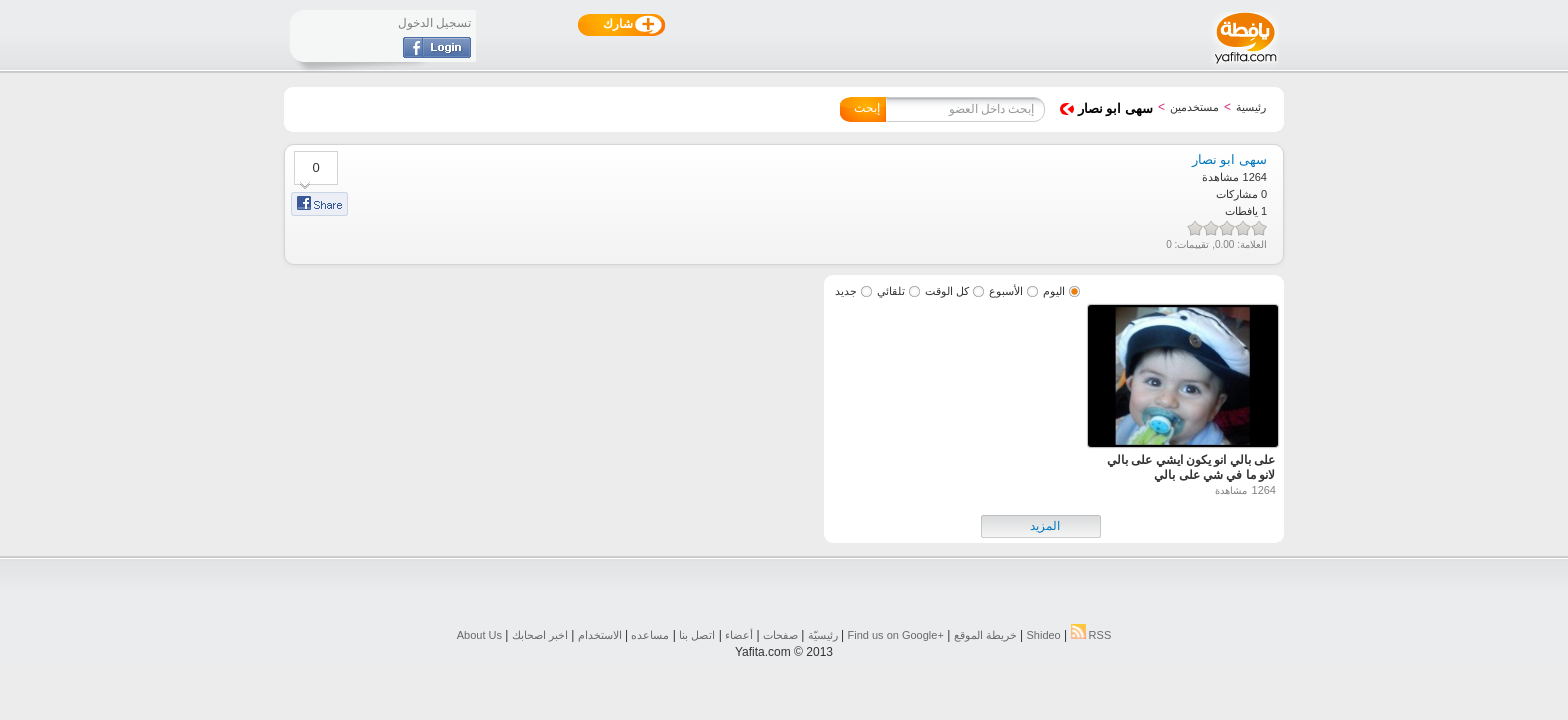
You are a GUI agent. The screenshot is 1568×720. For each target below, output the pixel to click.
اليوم (1054, 291)
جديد (846, 291)
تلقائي (891, 291)
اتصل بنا (697, 635)
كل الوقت (947, 291)
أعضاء (739, 635)
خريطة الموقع (985, 635)
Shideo (1043, 635)
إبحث (867, 108)
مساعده (650, 635)
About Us (479, 635)
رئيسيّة (823, 635)
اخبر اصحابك (540, 635)
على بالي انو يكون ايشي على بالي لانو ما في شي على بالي (1191, 467)
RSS (1091, 635)
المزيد (1045, 526)
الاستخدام (600, 635)
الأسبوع (1006, 291)
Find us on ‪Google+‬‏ (896, 635)
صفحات (780, 635)
